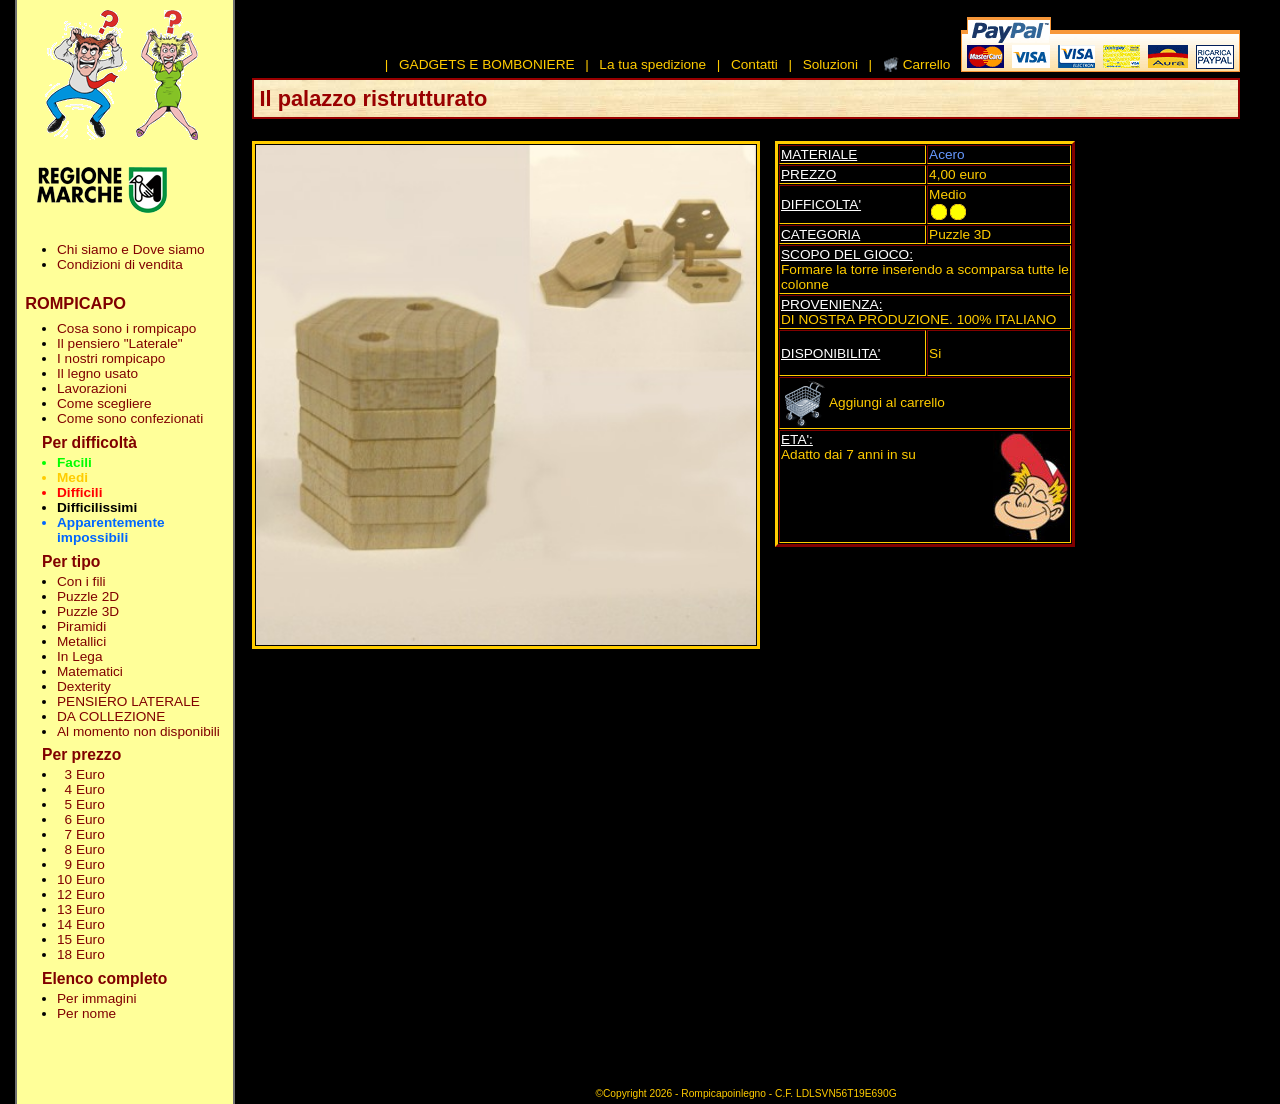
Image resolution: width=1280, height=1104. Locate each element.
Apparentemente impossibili (111, 530)
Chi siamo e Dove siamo (131, 249)
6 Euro (81, 819)
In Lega (79, 656)
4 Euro (81, 789)
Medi (72, 477)
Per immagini (97, 998)
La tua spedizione (652, 64)
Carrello (927, 64)
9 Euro (81, 864)
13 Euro (81, 909)
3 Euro (81, 774)
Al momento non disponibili (138, 731)
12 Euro (81, 894)
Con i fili (81, 581)
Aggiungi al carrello (863, 402)
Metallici (81, 641)
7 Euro (81, 834)
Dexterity (84, 686)
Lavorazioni (92, 388)
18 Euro (81, 954)
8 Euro (81, 849)
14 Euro (81, 924)
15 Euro (81, 939)
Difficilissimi (97, 507)
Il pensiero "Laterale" (120, 343)
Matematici (90, 671)
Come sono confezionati (130, 418)
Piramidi (81, 626)
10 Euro (81, 879)
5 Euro (81, 804)
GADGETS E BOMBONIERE (487, 64)
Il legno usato (97, 373)
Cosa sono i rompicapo (126, 328)
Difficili (79, 492)
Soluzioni (830, 64)
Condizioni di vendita (120, 264)
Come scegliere (104, 403)
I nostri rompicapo (111, 358)
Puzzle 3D (88, 611)
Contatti (754, 64)
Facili (74, 462)
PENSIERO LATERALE (128, 701)
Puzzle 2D (88, 596)
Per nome (86, 1013)
